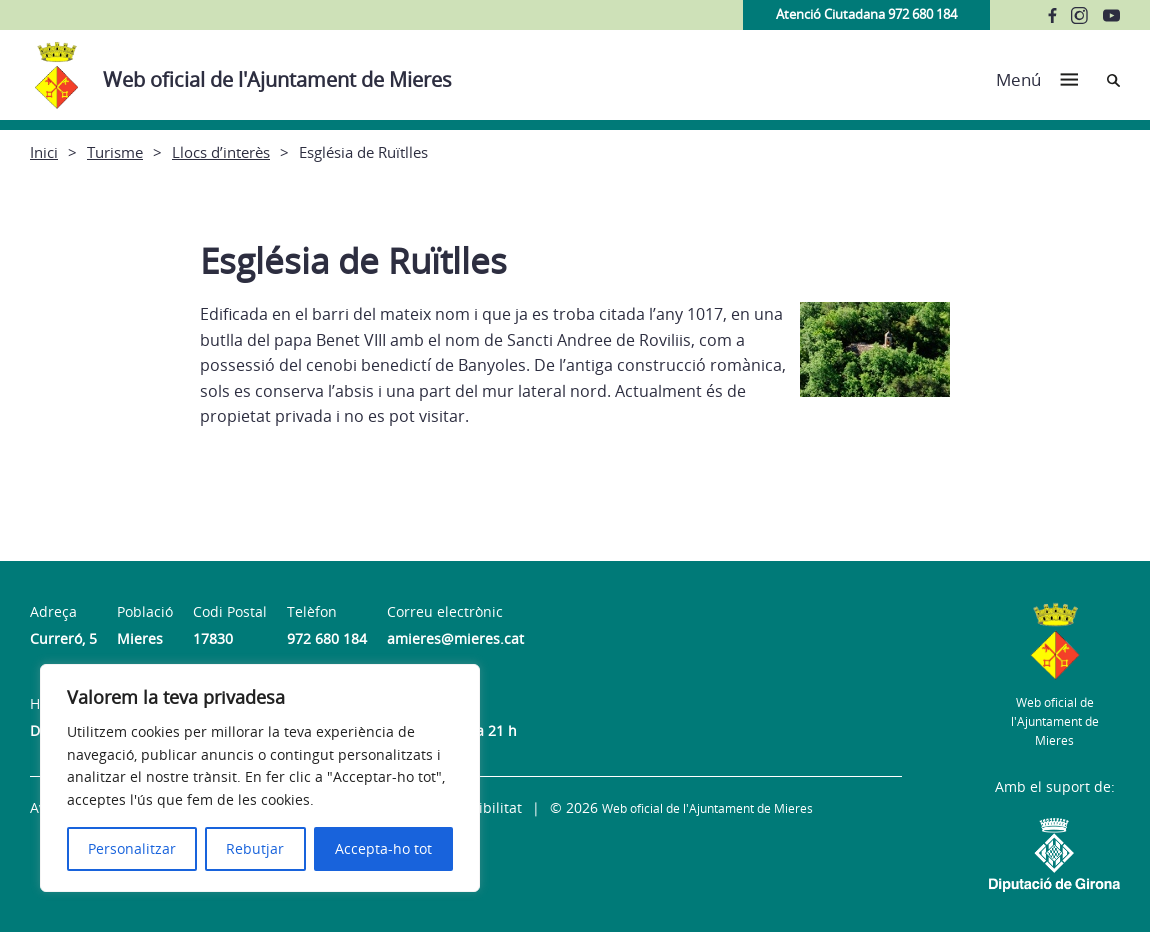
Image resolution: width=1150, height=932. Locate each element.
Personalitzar (132, 848)
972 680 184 (327, 638)
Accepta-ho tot (383, 848)
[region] (260, 778)
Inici (44, 152)
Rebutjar (255, 848)
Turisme (115, 152)
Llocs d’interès (221, 152)
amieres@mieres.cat (455, 638)
